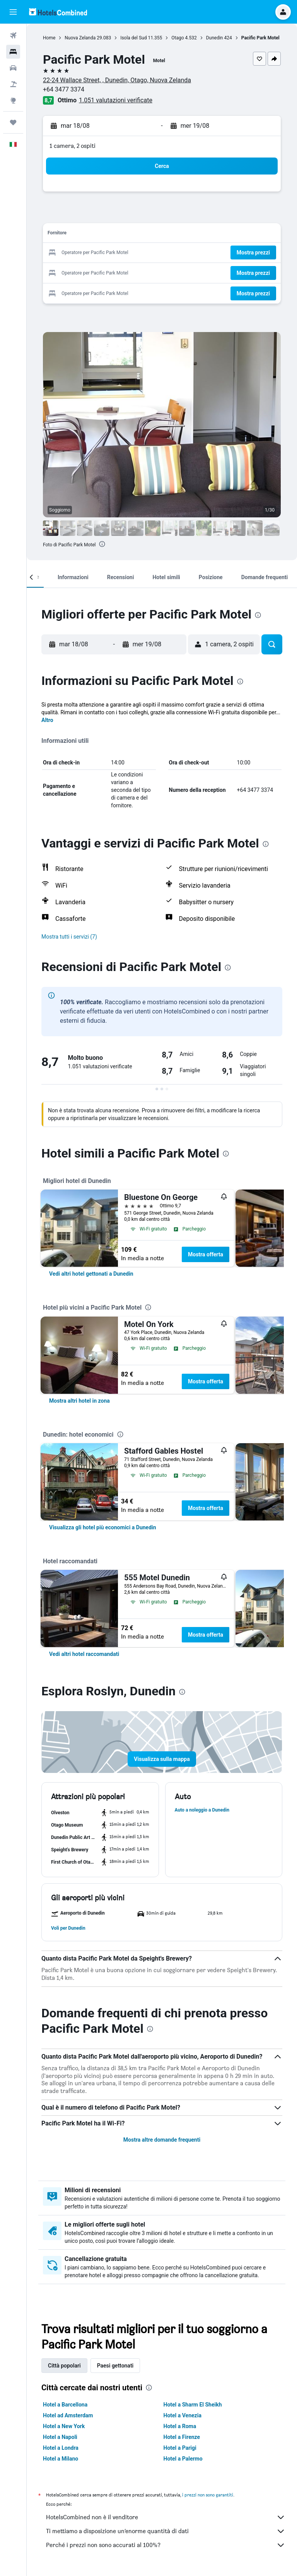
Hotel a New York (64, 2426)
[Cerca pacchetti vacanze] (13, 84)
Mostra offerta (205, 1254)
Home (49, 38)
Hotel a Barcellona (65, 2404)
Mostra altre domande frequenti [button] (161, 2140)
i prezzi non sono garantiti (207, 2495)
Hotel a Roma (180, 2426)
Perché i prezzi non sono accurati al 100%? (165, 2545)
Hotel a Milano (60, 2459)
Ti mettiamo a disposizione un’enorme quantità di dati (165, 2531)
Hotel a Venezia (182, 2415)
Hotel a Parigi (180, 2448)
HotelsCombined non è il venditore (165, 2517)
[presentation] (102, 544)
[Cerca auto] (13, 68)
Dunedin (214, 38)
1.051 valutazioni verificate (115, 100)
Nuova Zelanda (80, 38)
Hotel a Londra (61, 2448)
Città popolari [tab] (64, 2365)
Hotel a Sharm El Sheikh (193, 2404)
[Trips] (13, 122)
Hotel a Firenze (182, 2437)
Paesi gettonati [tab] (115, 2365)
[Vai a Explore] (13, 100)
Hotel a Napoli (60, 2437)
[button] (13, 11)
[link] (91, 1273)
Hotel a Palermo (183, 2459)
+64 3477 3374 (63, 89)
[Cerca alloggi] (13, 51)
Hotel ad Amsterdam (68, 2415)
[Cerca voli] (13, 35)
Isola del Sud (133, 38)
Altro (47, 720)
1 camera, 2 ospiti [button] (73, 145)
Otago (177, 38)
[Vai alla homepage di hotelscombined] (58, 11)
